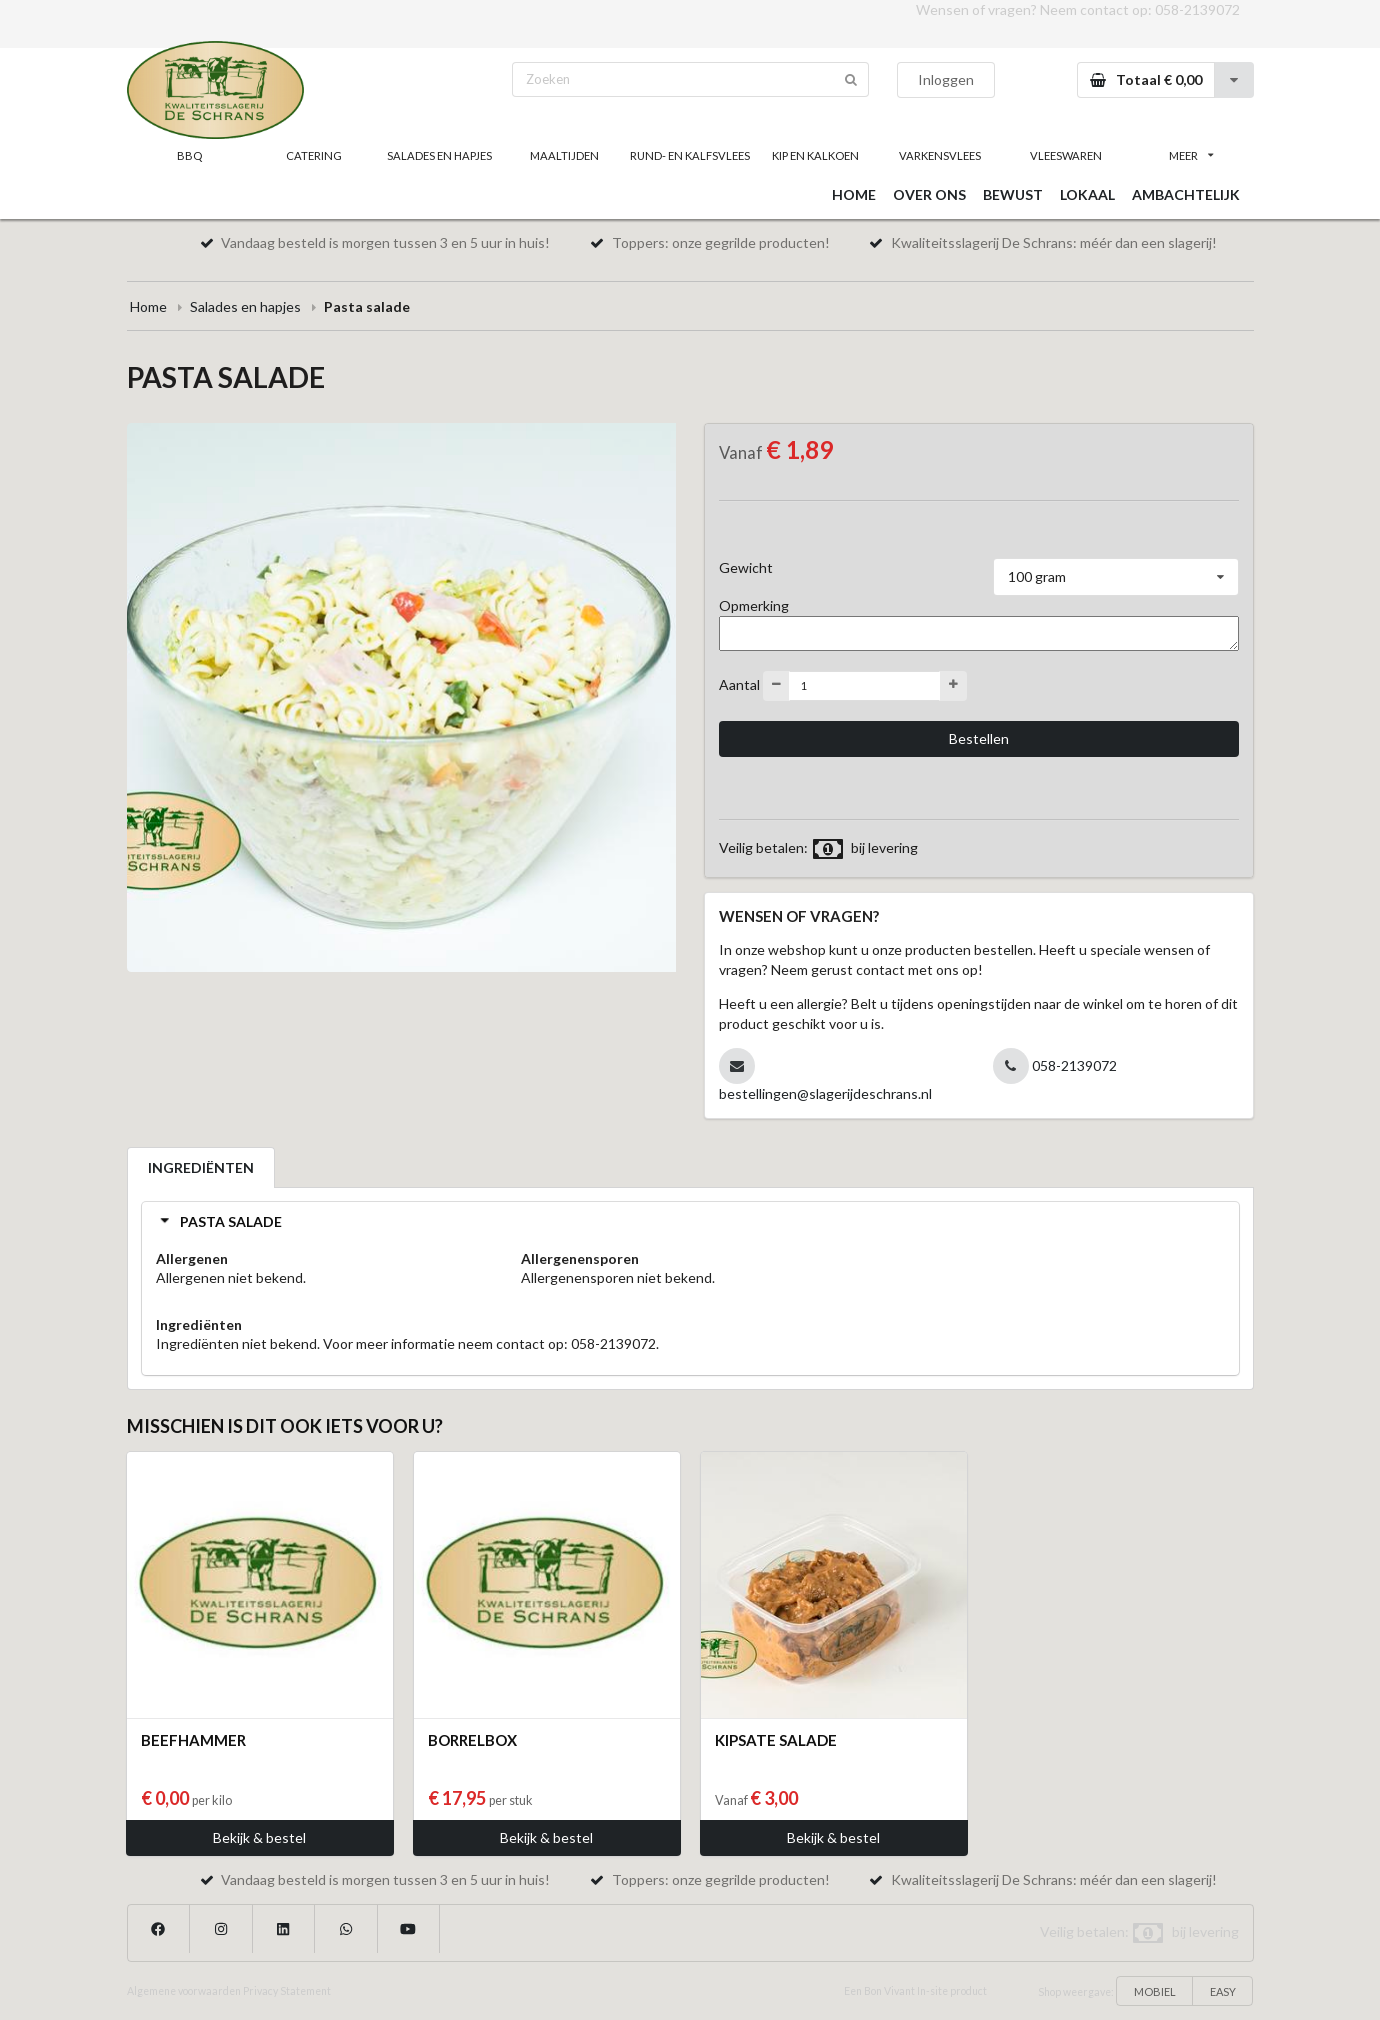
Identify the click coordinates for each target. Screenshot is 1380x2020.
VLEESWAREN (1066, 155)
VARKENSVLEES (940, 155)
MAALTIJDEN (564, 155)
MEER (1191, 155)
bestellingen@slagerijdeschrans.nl (825, 1093)
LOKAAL (1087, 194)
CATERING (314, 155)
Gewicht (746, 567)
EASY (1223, 1991)
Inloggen (946, 79)
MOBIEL (1155, 1991)
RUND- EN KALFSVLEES (690, 155)
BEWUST (1013, 194)
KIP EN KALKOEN (815, 155)
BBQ (189, 155)
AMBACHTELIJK (1186, 194)
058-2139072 (1197, 9)
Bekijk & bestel (259, 1837)
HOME (854, 194)
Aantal (739, 683)
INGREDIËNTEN (201, 1167)
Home (148, 306)
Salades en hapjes (245, 306)
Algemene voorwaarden (184, 1991)
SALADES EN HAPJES (439, 155)
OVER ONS (929, 194)
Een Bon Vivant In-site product (915, 1991)
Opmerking (754, 605)
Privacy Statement (287, 1991)
